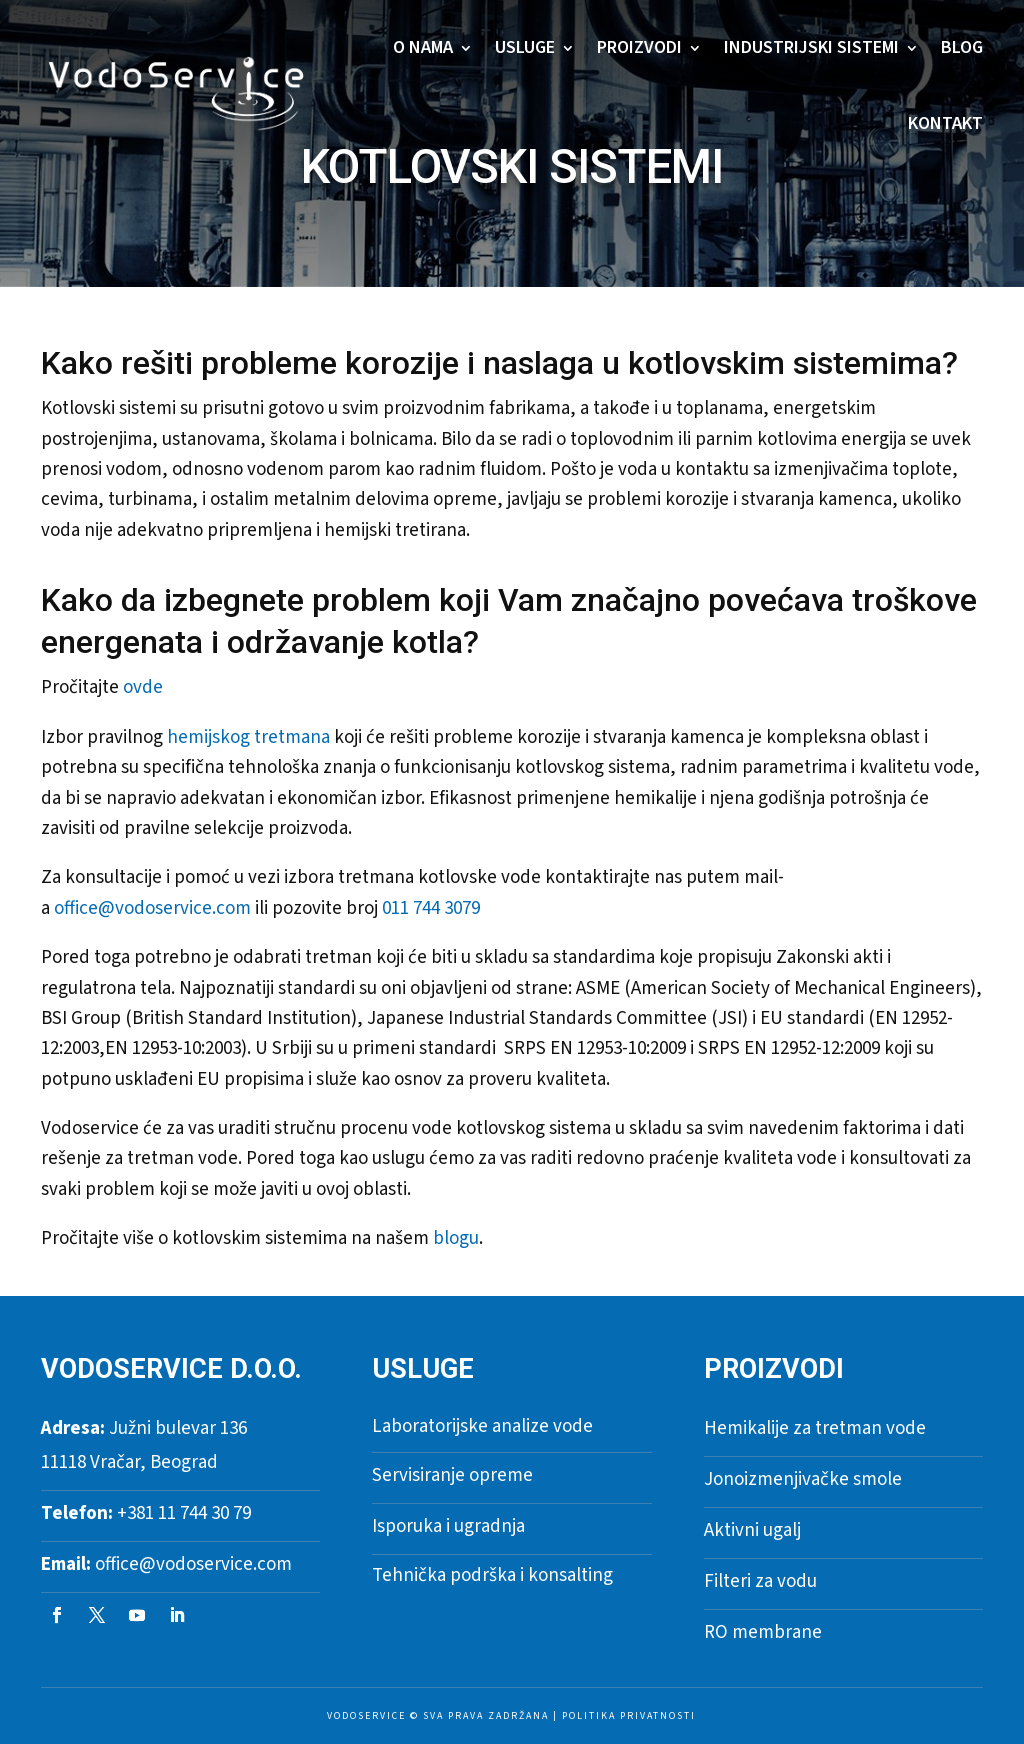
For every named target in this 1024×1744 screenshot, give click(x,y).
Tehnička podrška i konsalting (492, 1575)
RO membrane (763, 1632)
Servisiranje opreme (452, 1475)
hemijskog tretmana (248, 737)
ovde (143, 687)
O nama (423, 47)
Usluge (525, 47)
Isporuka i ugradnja (448, 1526)
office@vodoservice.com (152, 908)
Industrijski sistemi (811, 47)
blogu (456, 1238)
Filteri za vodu (760, 1581)
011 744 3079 (431, 908)
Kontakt (945, 123)
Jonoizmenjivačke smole (803, 1479)
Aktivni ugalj (752, 1530)
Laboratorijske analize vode (482, 1426)
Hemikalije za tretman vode (815, 1428)
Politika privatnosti (629, 1716)
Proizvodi (639, 47)
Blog (962, 47)
